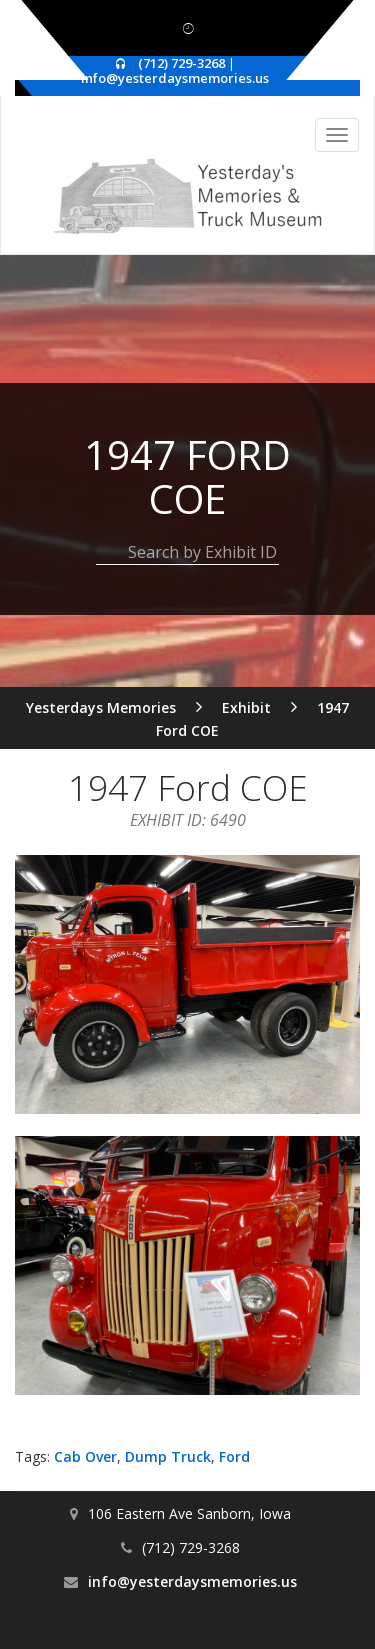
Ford (234, 1456)
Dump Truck (168, 1456)
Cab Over (85, 1456)
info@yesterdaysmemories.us (175, 78)
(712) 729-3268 (181, 63)
